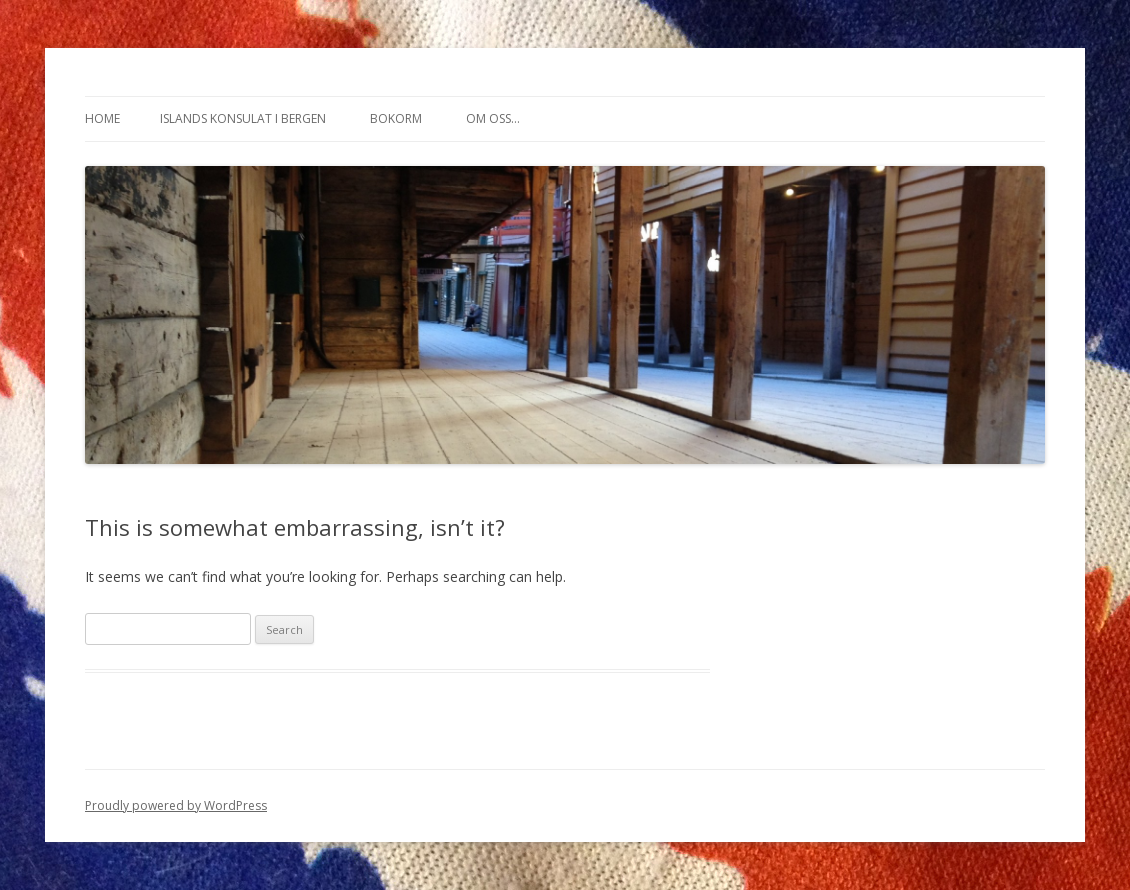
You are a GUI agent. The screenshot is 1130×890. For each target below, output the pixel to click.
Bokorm (396, 118)
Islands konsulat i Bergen (243, 118)
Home (102, 118)
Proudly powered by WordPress (176, 805)
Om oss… (493, 118)
